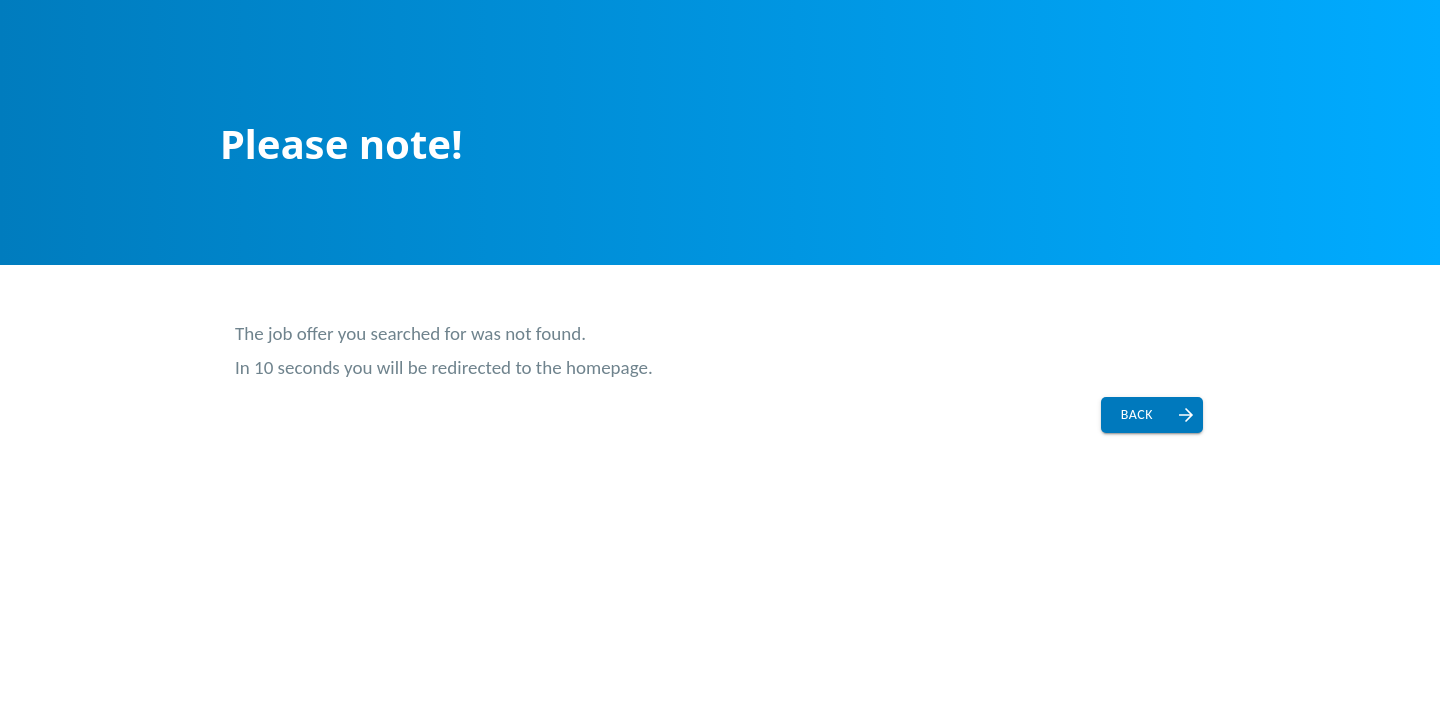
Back (1137, 414)
